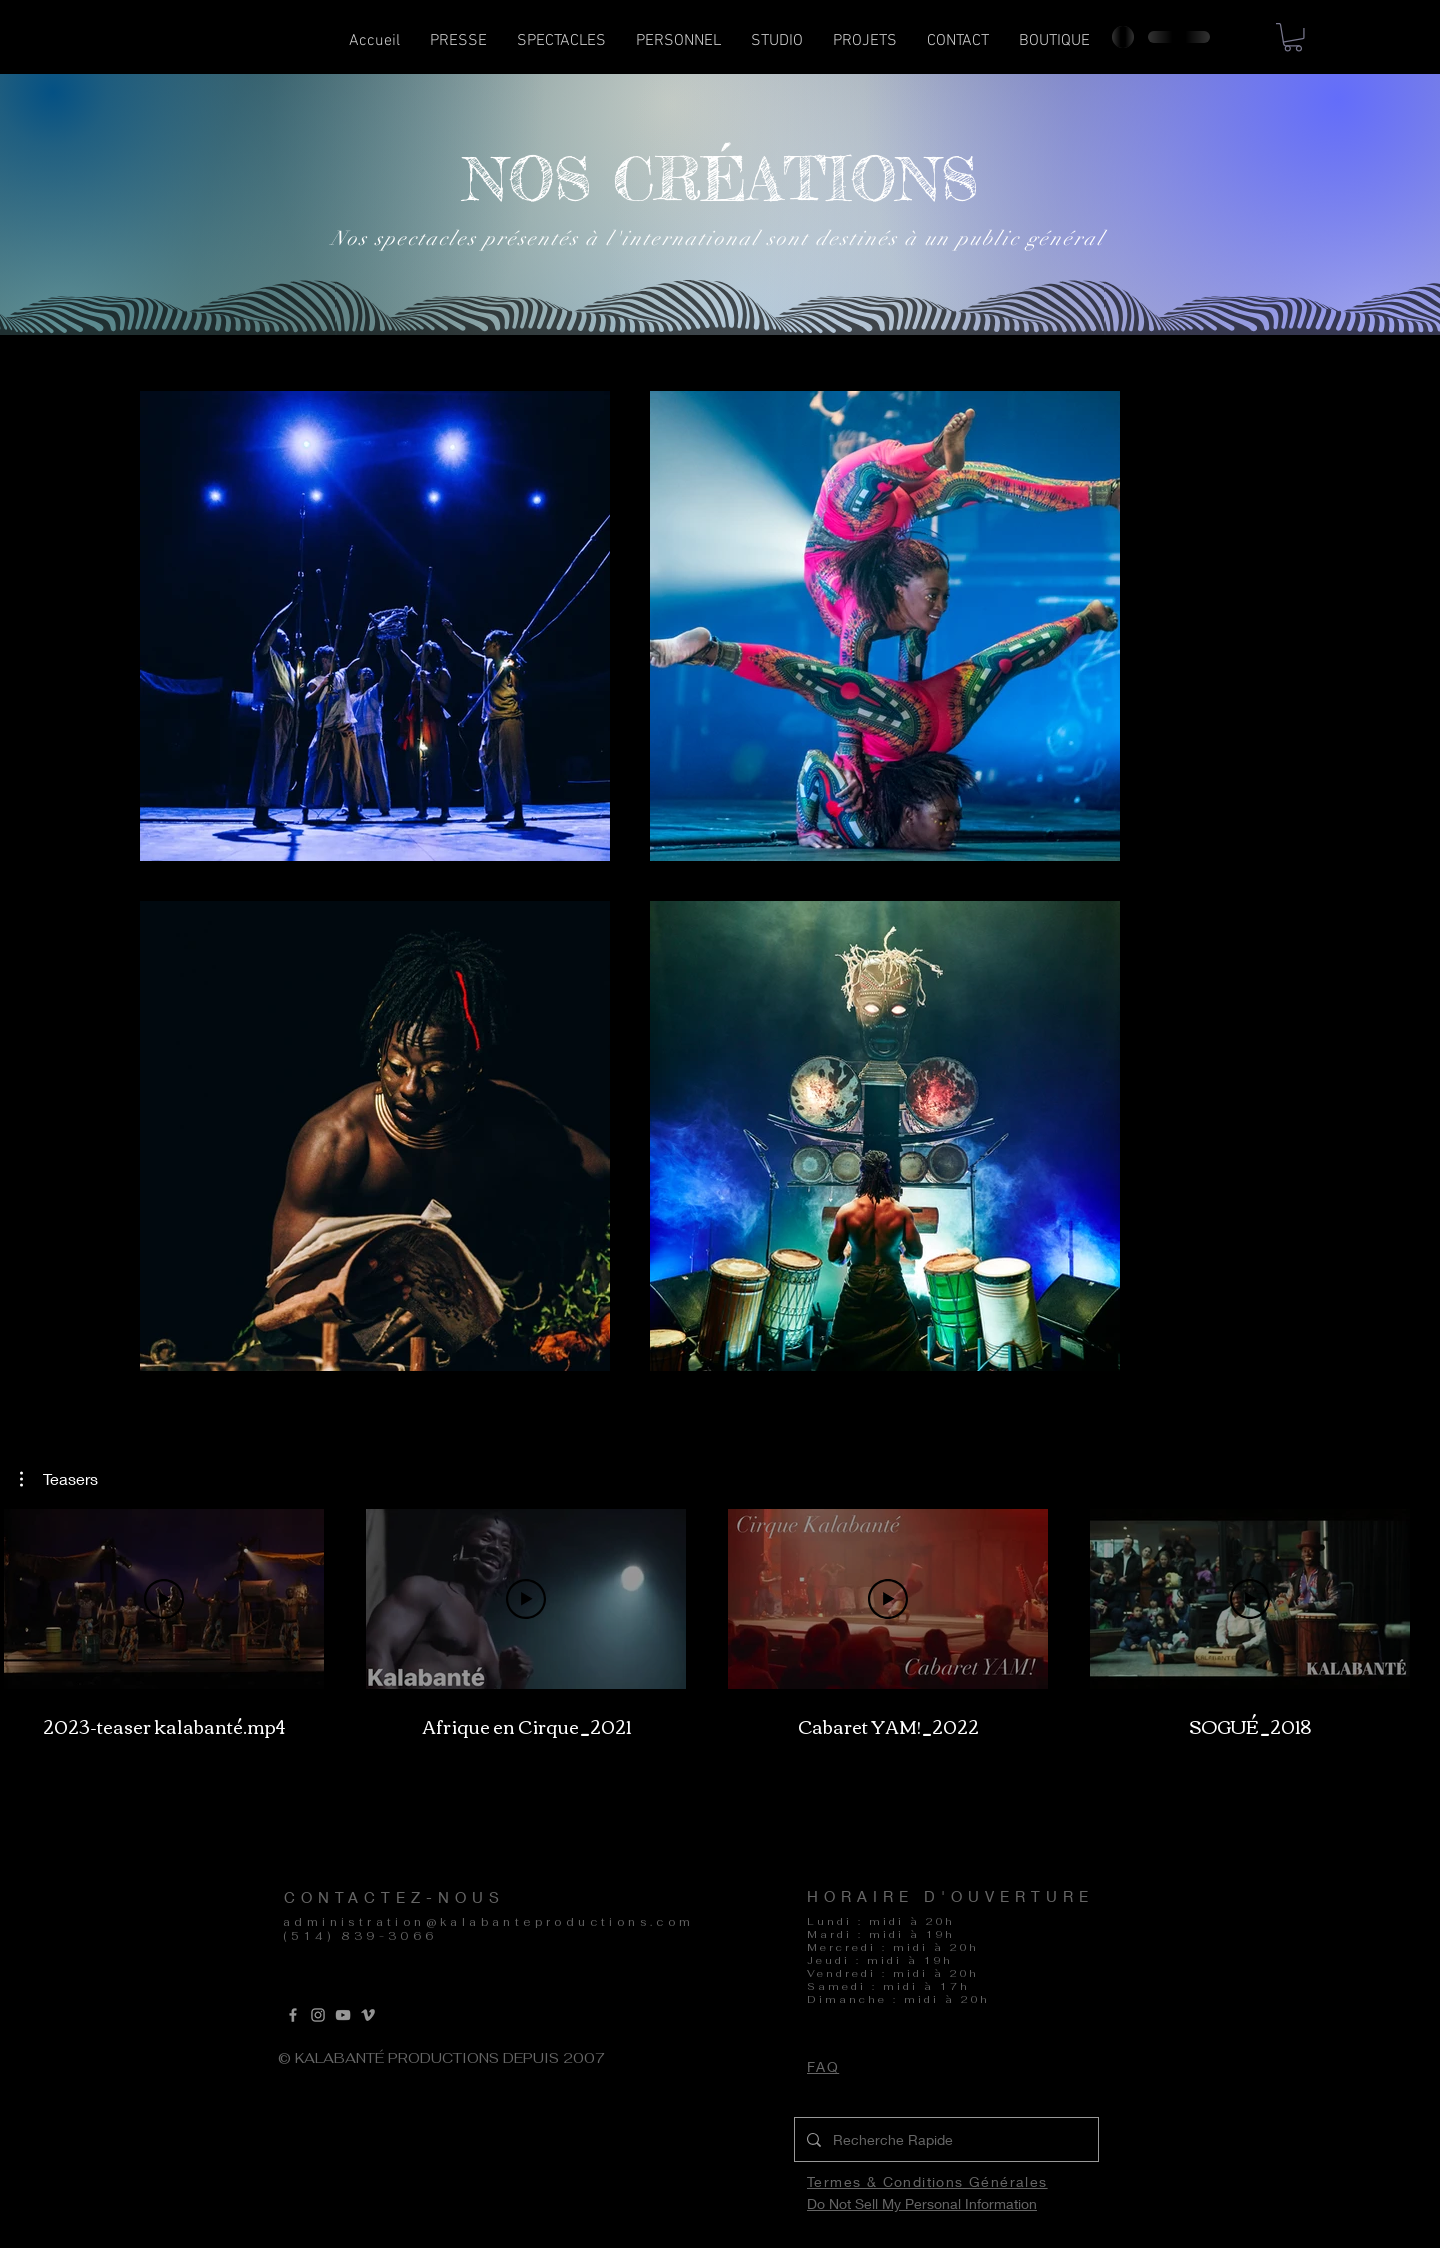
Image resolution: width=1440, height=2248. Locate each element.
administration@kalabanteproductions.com (489, 1922)
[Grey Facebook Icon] (293, 2015)
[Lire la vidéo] (164, 1599)
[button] (561, 47)
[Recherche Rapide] (944, 2139)
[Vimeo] (368, 2015)
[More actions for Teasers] (59, 1479)
